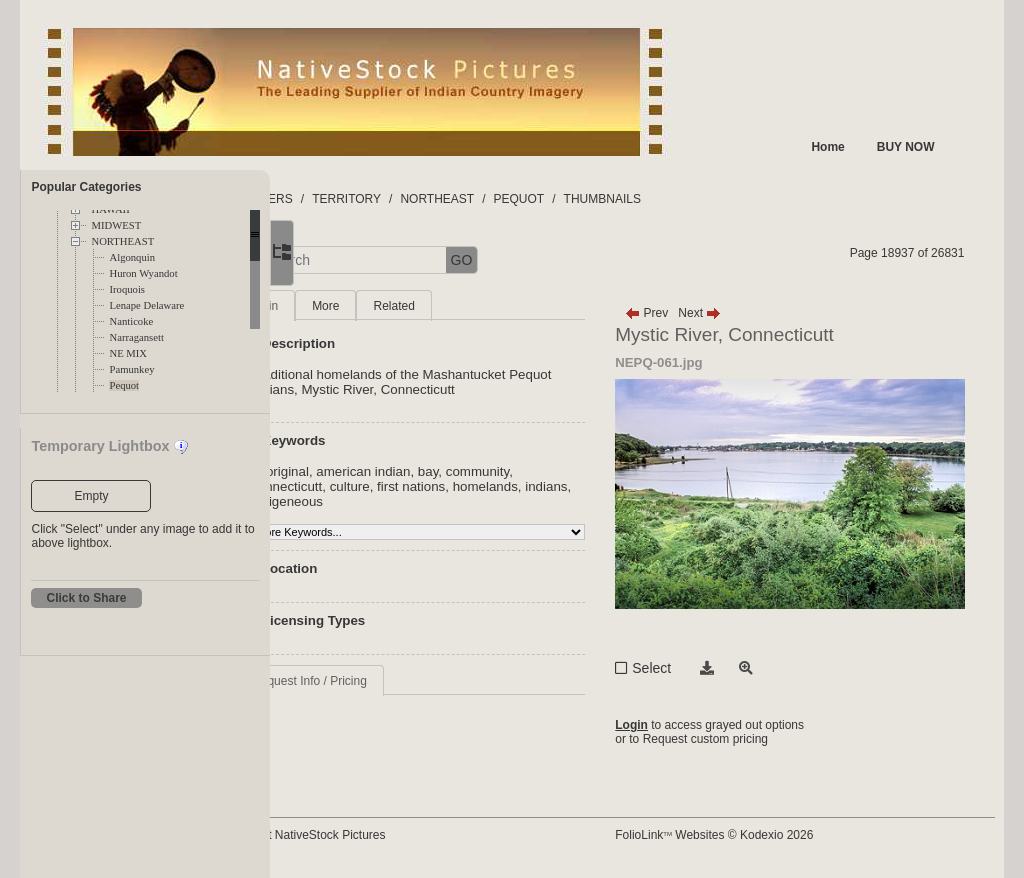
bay (528, 471)
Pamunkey (131, 369)
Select (698, 668)
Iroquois (127, 289)
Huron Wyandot (143, 273)
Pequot (124, 385)
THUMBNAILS (702, 199)
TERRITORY (447, 199)
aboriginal (380, 471)
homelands (585, 486)
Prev (693, 313)
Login (678, 725)
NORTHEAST (122, 241)
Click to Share (86, 598)
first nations (511, 486)
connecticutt (386, 486)
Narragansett (136, 337)
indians (372, 501)
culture (450, 486)
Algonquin (132, 257)
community (577, 471)
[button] (340, 260)
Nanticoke (131, 321)
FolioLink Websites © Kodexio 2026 (761, 835)
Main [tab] (365, 306)
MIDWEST (116, 225)
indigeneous (437, 501)
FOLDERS (364, 199)
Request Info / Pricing (409, 681)
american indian (464, 471)
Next (746, 313)
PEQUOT (619, 199)
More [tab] (425, 306)
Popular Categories (86, 187)
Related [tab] (494, 306)
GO (562, 260)
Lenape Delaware (146, 305)
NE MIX (128, 353)
